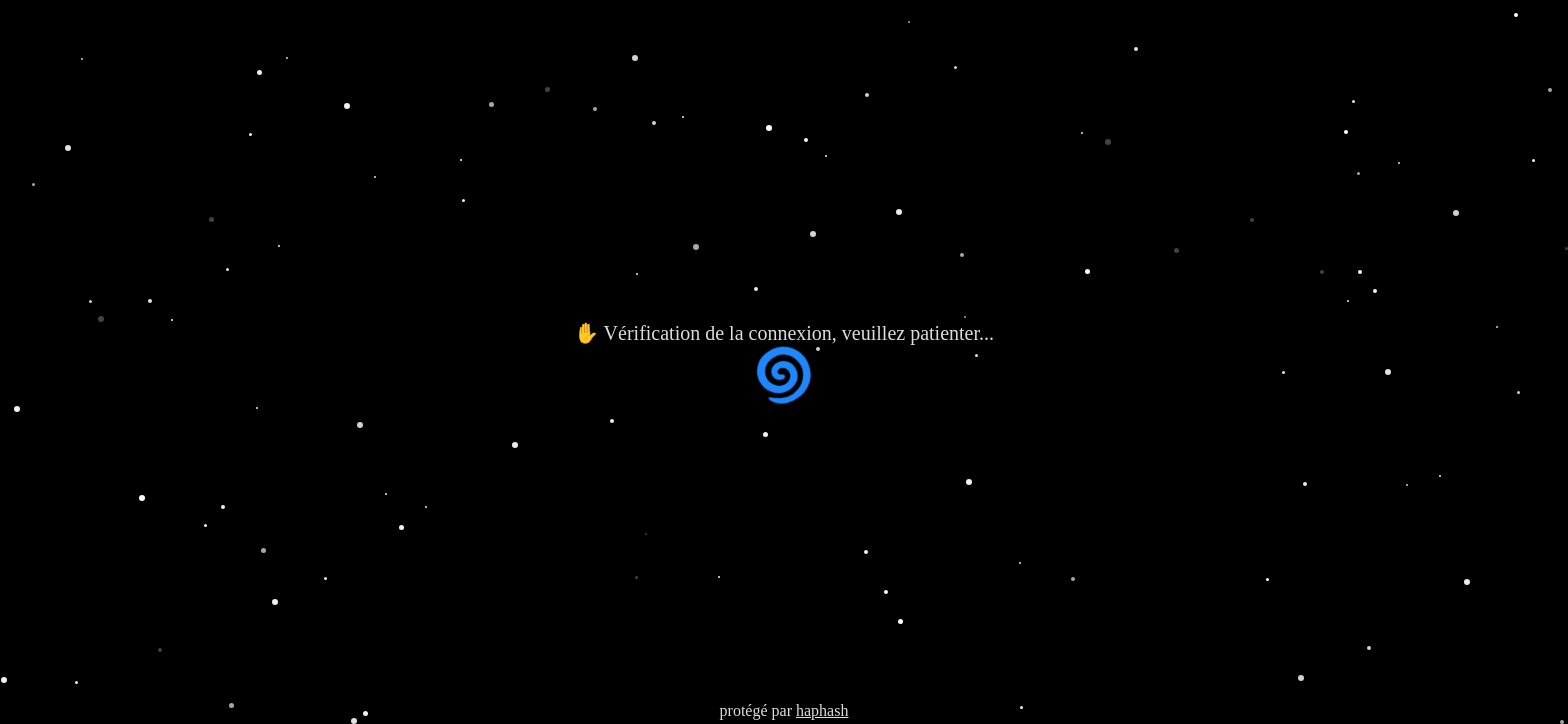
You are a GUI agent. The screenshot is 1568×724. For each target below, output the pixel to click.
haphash (822, 710)
